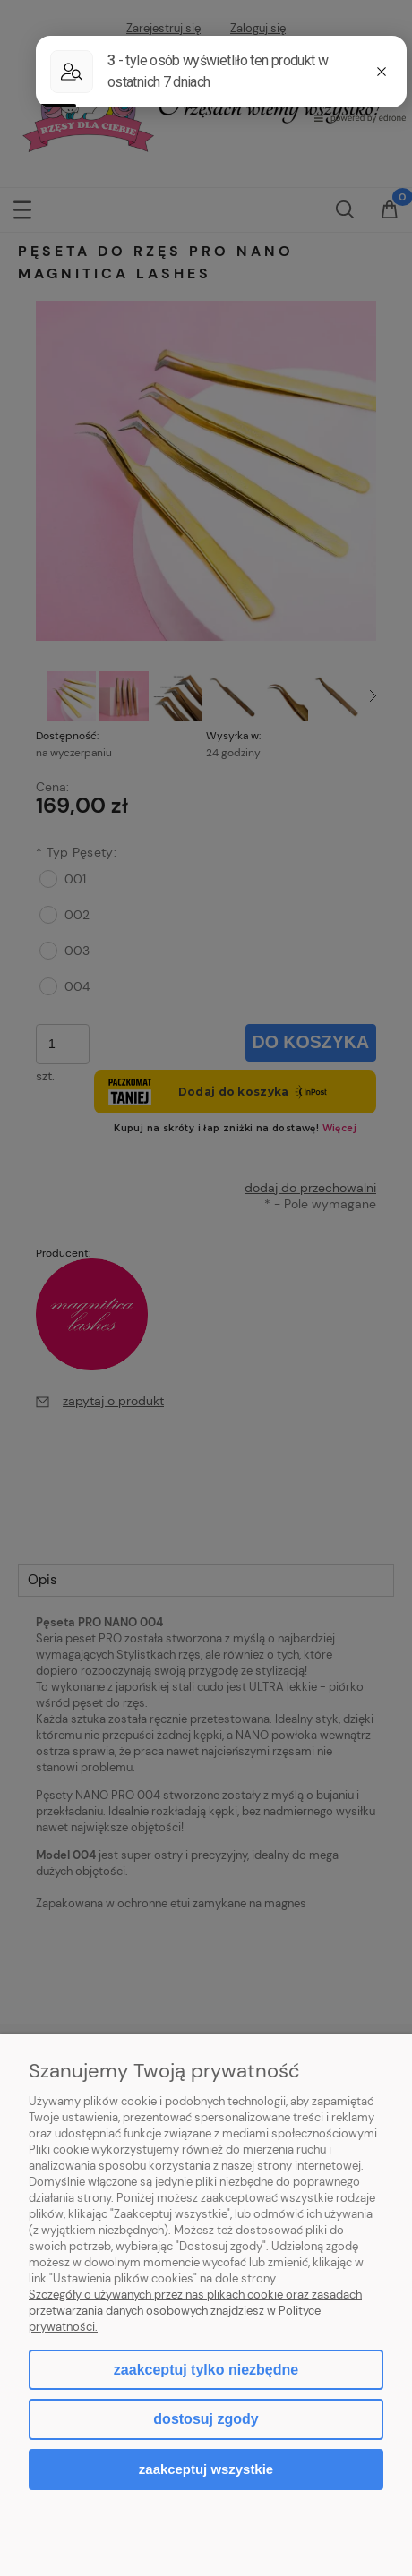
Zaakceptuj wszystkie (206, 2469)
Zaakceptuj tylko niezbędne (206, 2369)
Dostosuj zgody (205, 2419)
